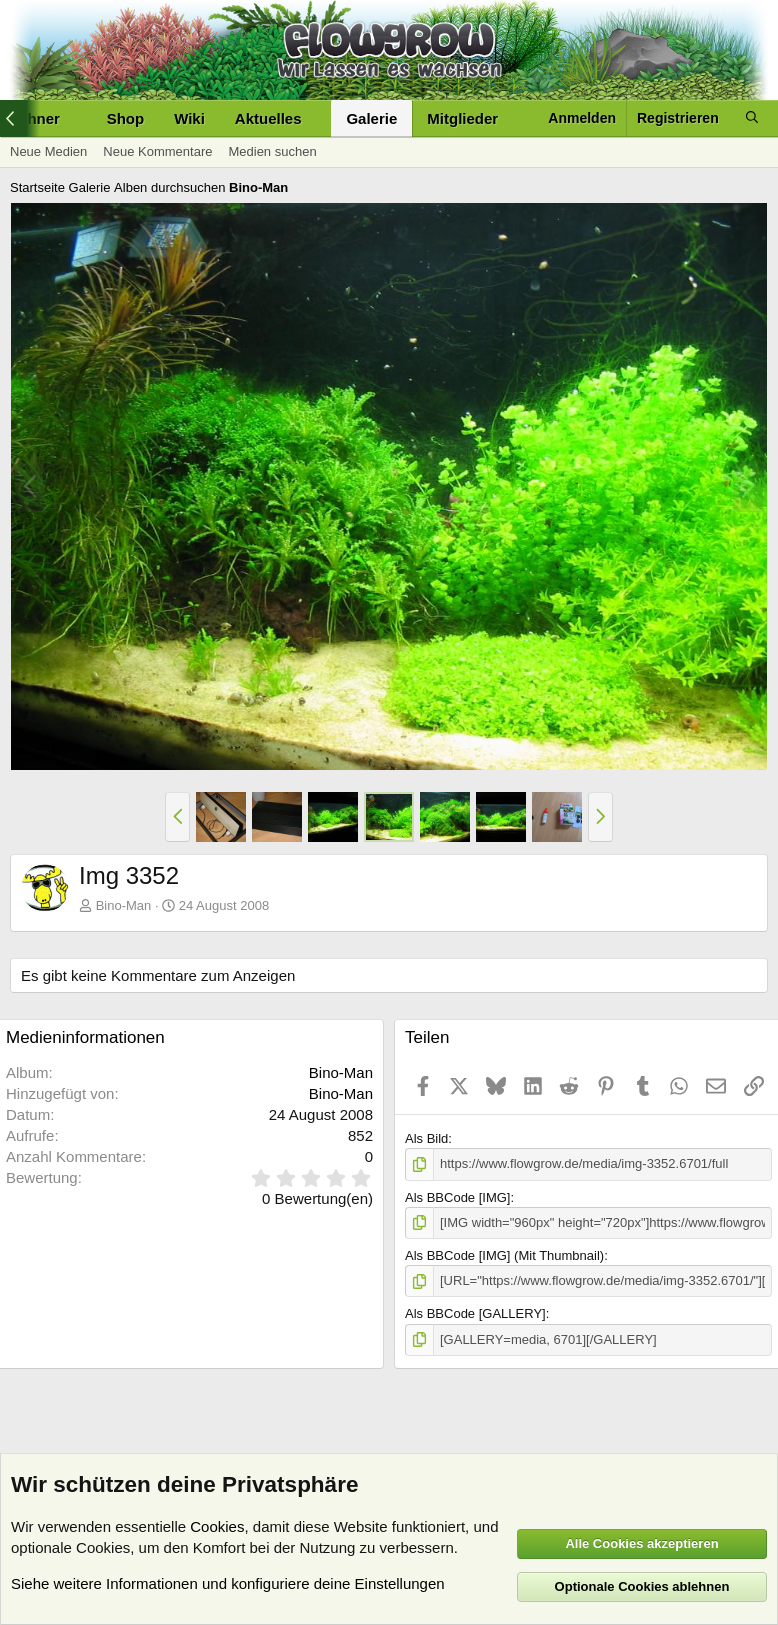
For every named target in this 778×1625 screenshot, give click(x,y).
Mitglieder (462, 118)
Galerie (371, 118)
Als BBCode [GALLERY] (475, 1313)
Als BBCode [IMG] (457, 1197)
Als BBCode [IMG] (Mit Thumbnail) (504, 1255)
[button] (317, 118)
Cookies (217, 1526)
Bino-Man (124, 905)
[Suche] (752, 118)
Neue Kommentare (157, 151)
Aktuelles (268, 118)
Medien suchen (272, 151)
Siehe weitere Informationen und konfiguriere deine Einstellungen (228, 1583)
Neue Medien (48, 151)
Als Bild (426, 1138)
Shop (126, 118)
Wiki (189, 118)
